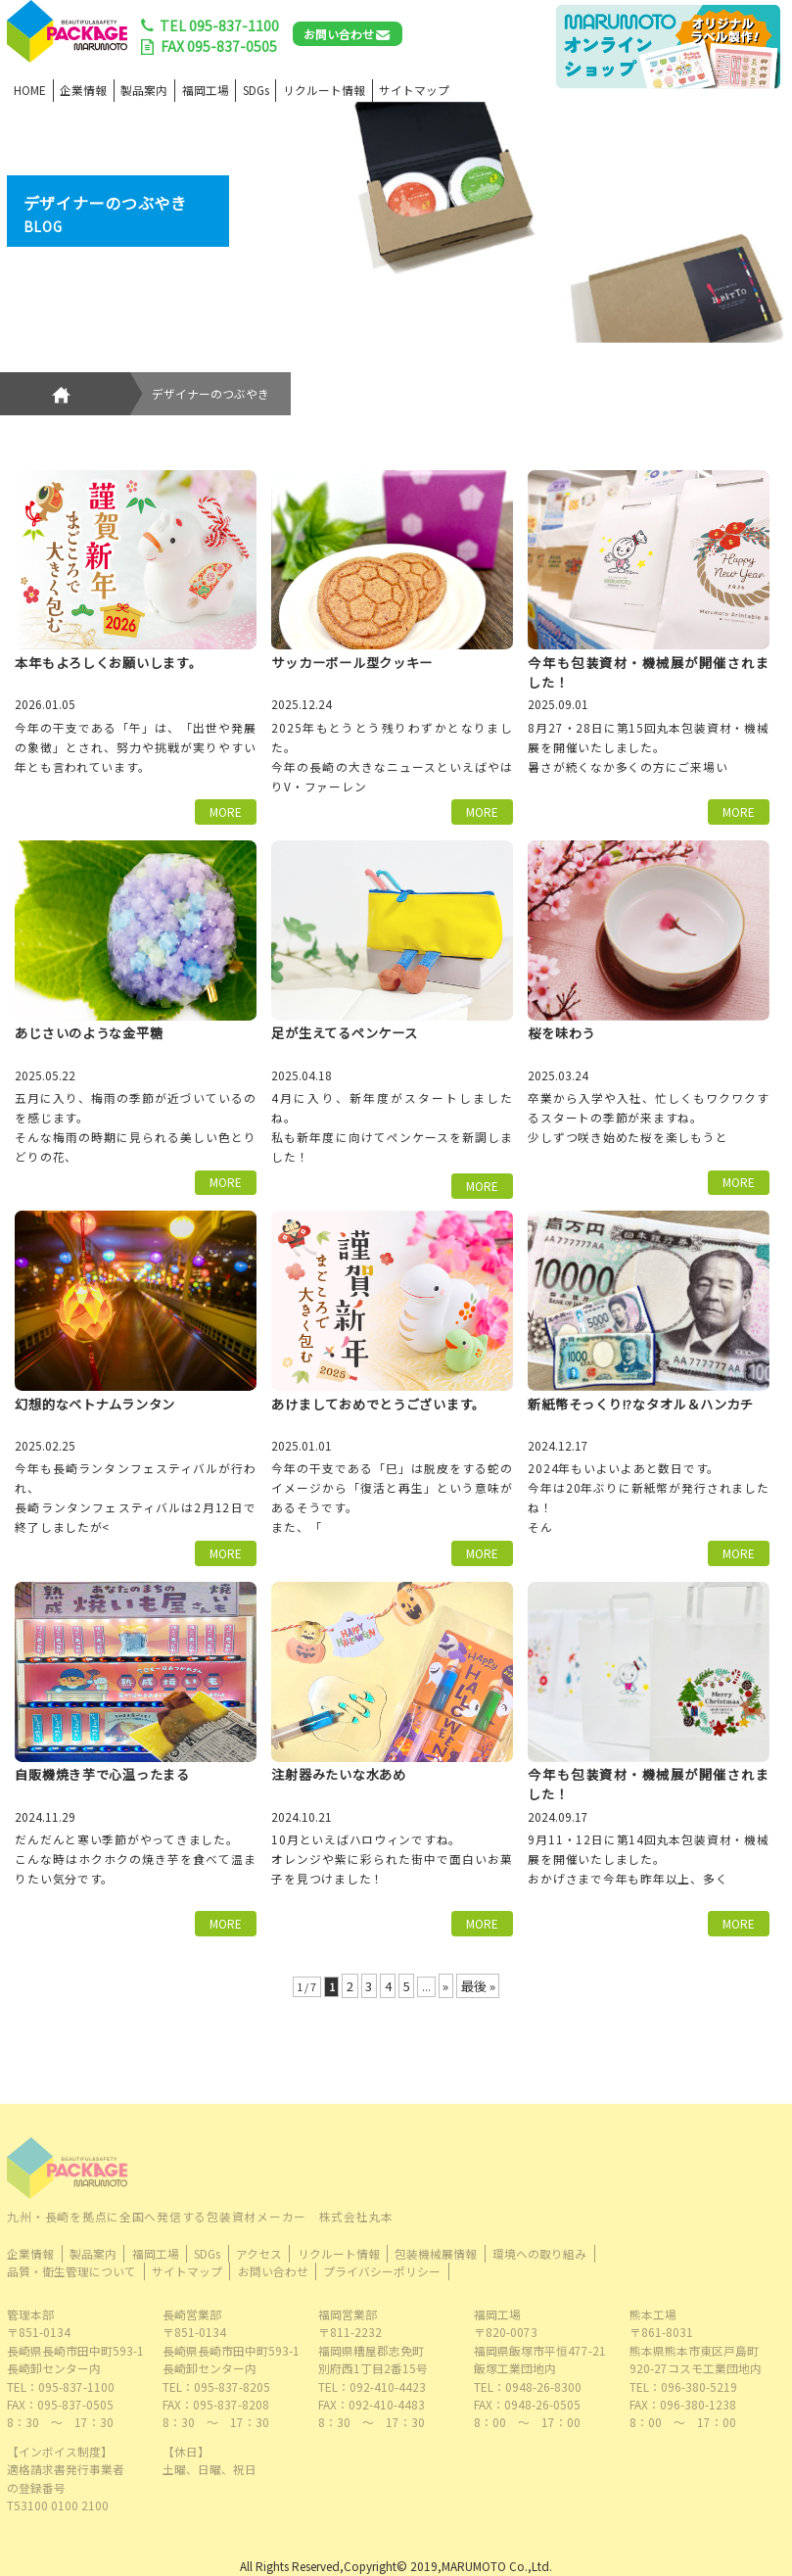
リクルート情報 (324, 89)
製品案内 (143, 89)
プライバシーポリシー (382, 2271)
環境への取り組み (539, 2253)
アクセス (259, 2253)
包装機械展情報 (436, 2253)
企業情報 (83, 89)
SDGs (256, 89)
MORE (226, 811)
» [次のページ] (445, 1986)
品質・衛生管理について (71, 2271)
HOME (30, 89)
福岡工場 (205, 89)
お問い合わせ (338, 33)
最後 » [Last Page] (478, 1986)
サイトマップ (414, 89)
